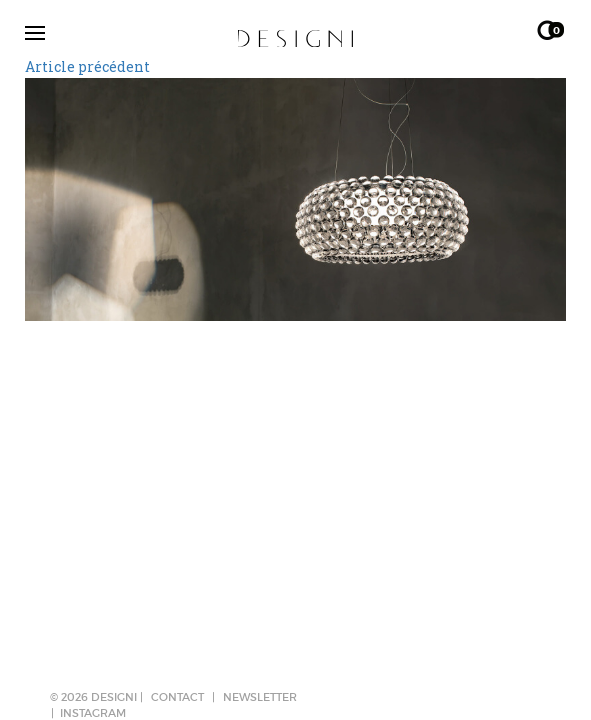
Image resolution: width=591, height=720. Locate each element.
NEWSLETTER (260, 697)
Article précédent (87, 66)
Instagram (93, 713)
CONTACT (177, 697)
